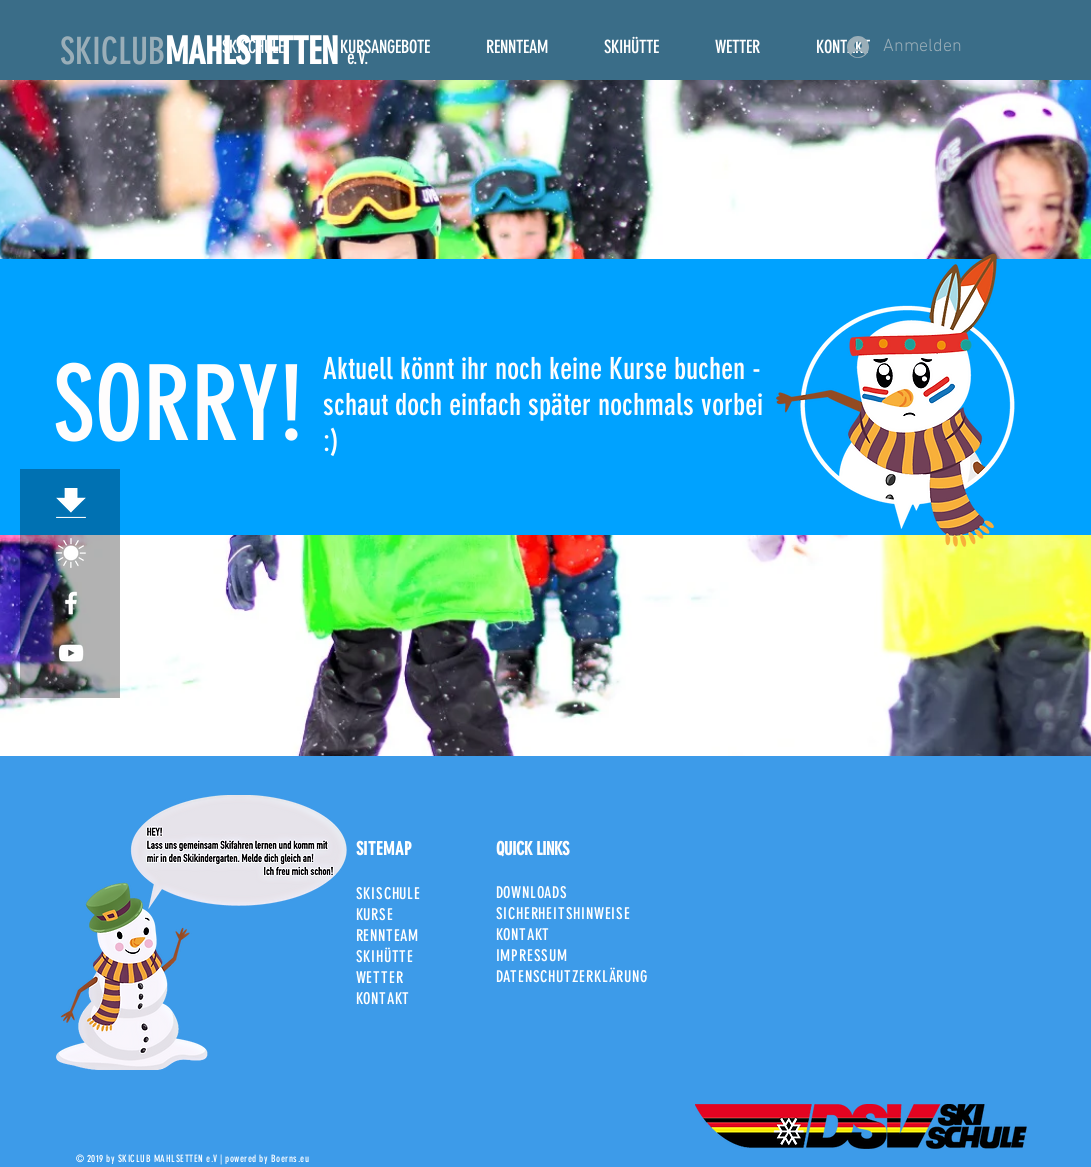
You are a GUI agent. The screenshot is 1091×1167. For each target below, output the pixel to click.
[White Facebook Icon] (71, 603)
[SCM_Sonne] (71, 553)
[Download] (71, 503)
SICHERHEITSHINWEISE (563, 913)
